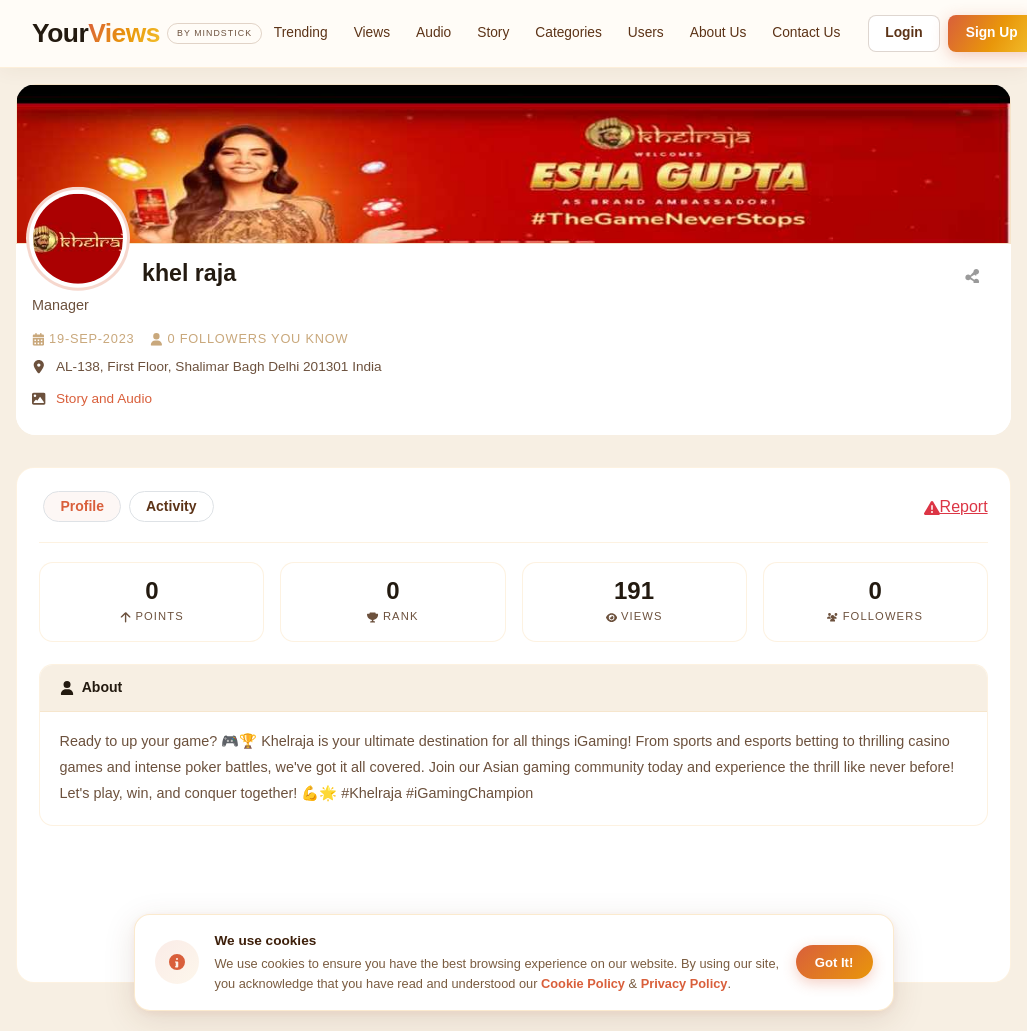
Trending (301, 32)
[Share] (972, 275)
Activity (171, 506)
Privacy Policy (684, 983)
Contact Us (806, 32)
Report (956, 506)
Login (903, 32)
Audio (433, 32)
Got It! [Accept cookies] (834, 962)
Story (493, 32)
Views (372, 32)
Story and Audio (104, 398)
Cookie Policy (583, 983)
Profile (82, 506)
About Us (718, 32)
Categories (568, 32)
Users (646, 32)
